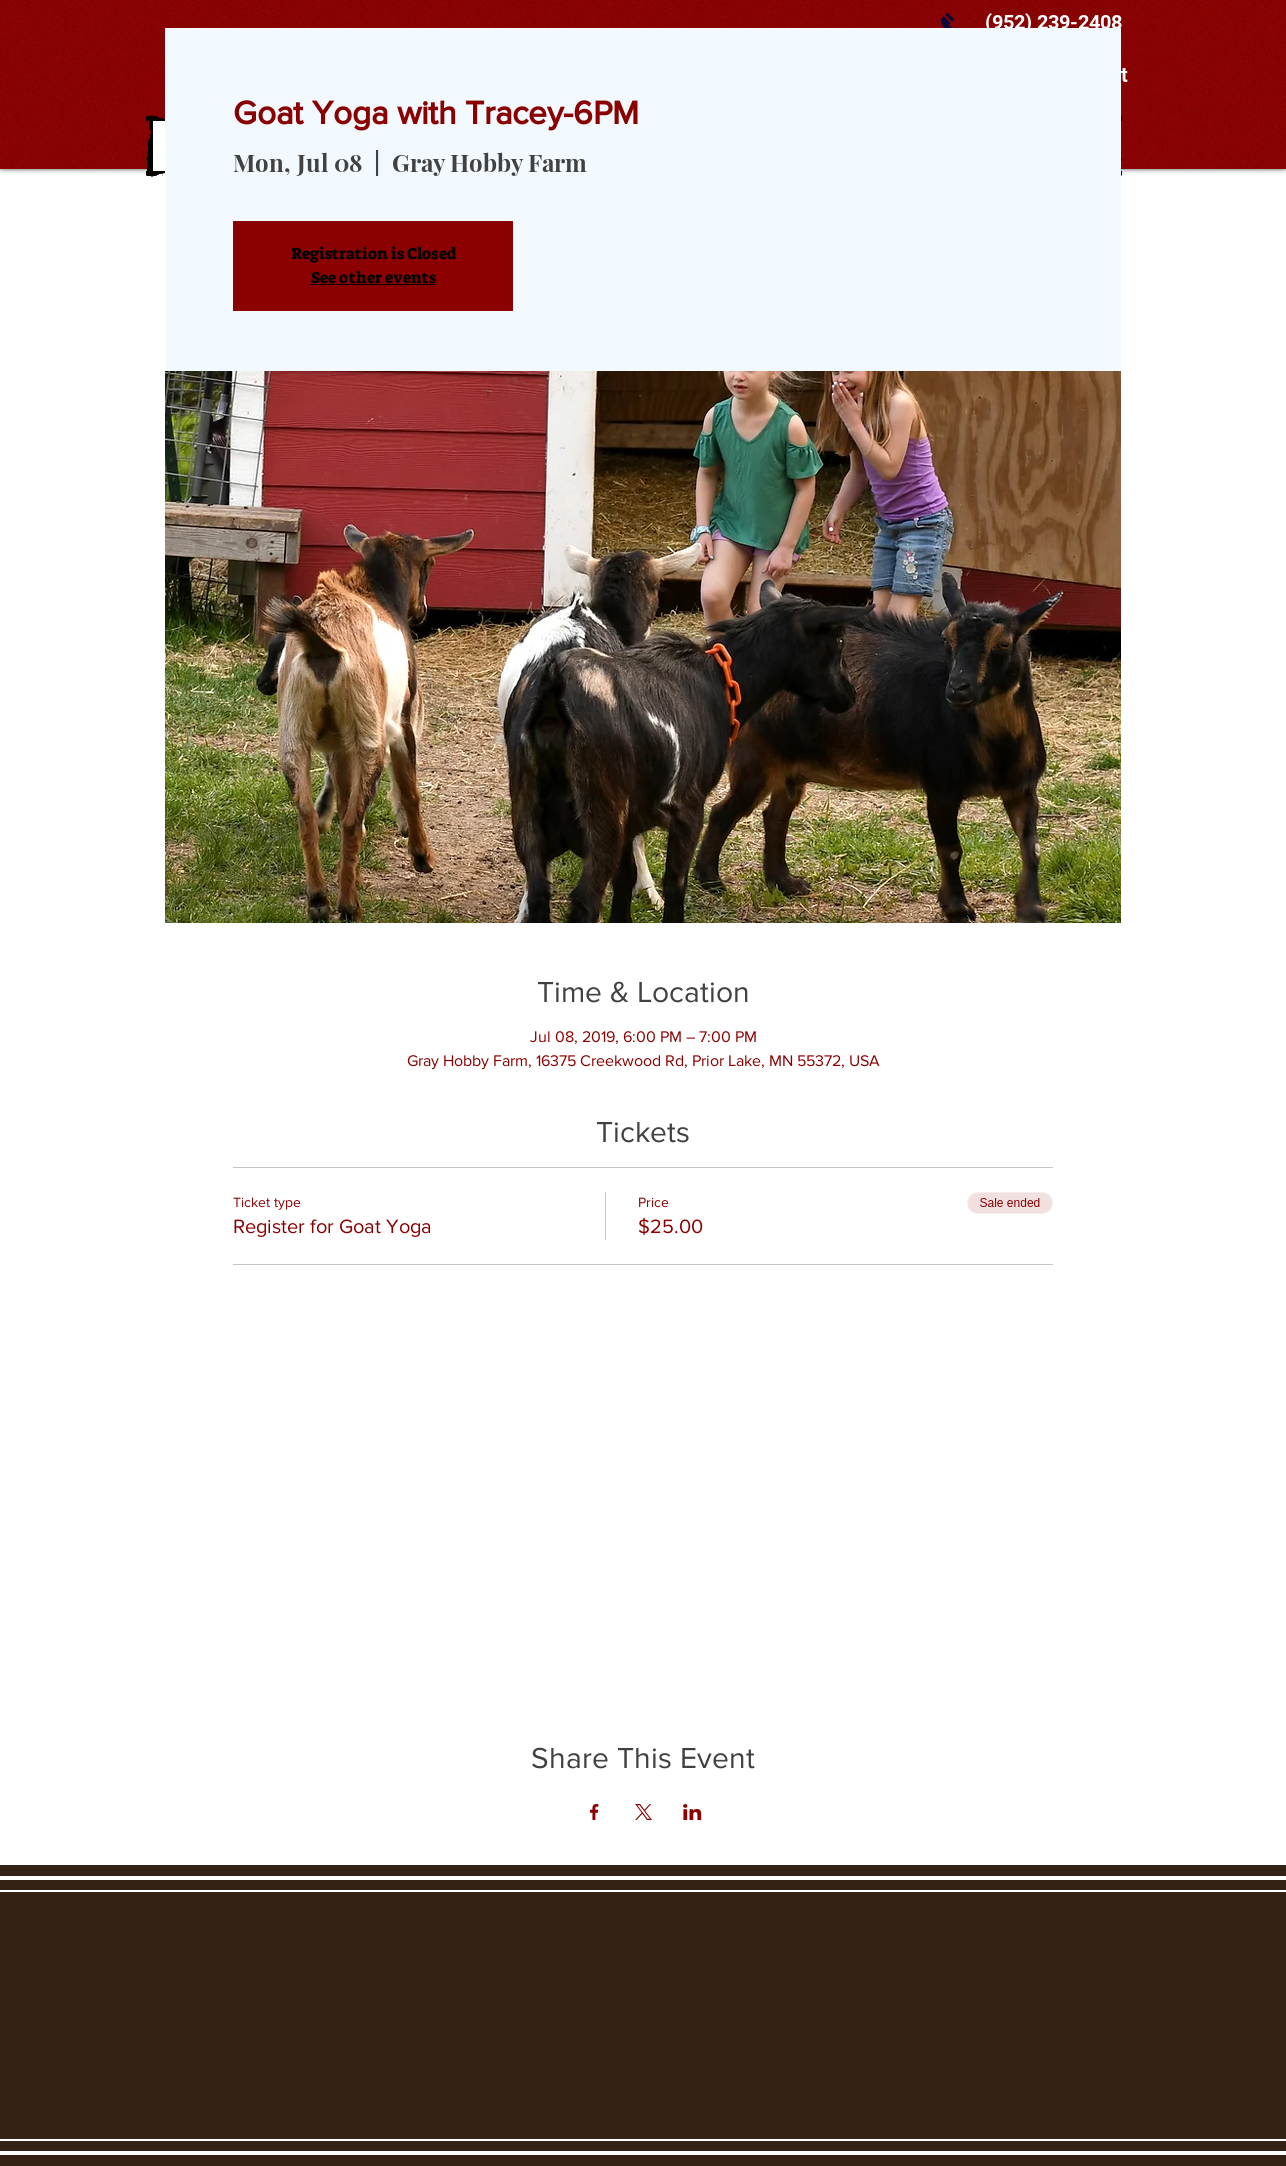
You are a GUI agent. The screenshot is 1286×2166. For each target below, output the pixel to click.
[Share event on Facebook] (594, 1812)
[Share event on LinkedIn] (692, 1812)
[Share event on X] (643, 1812)
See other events (373, 277)
